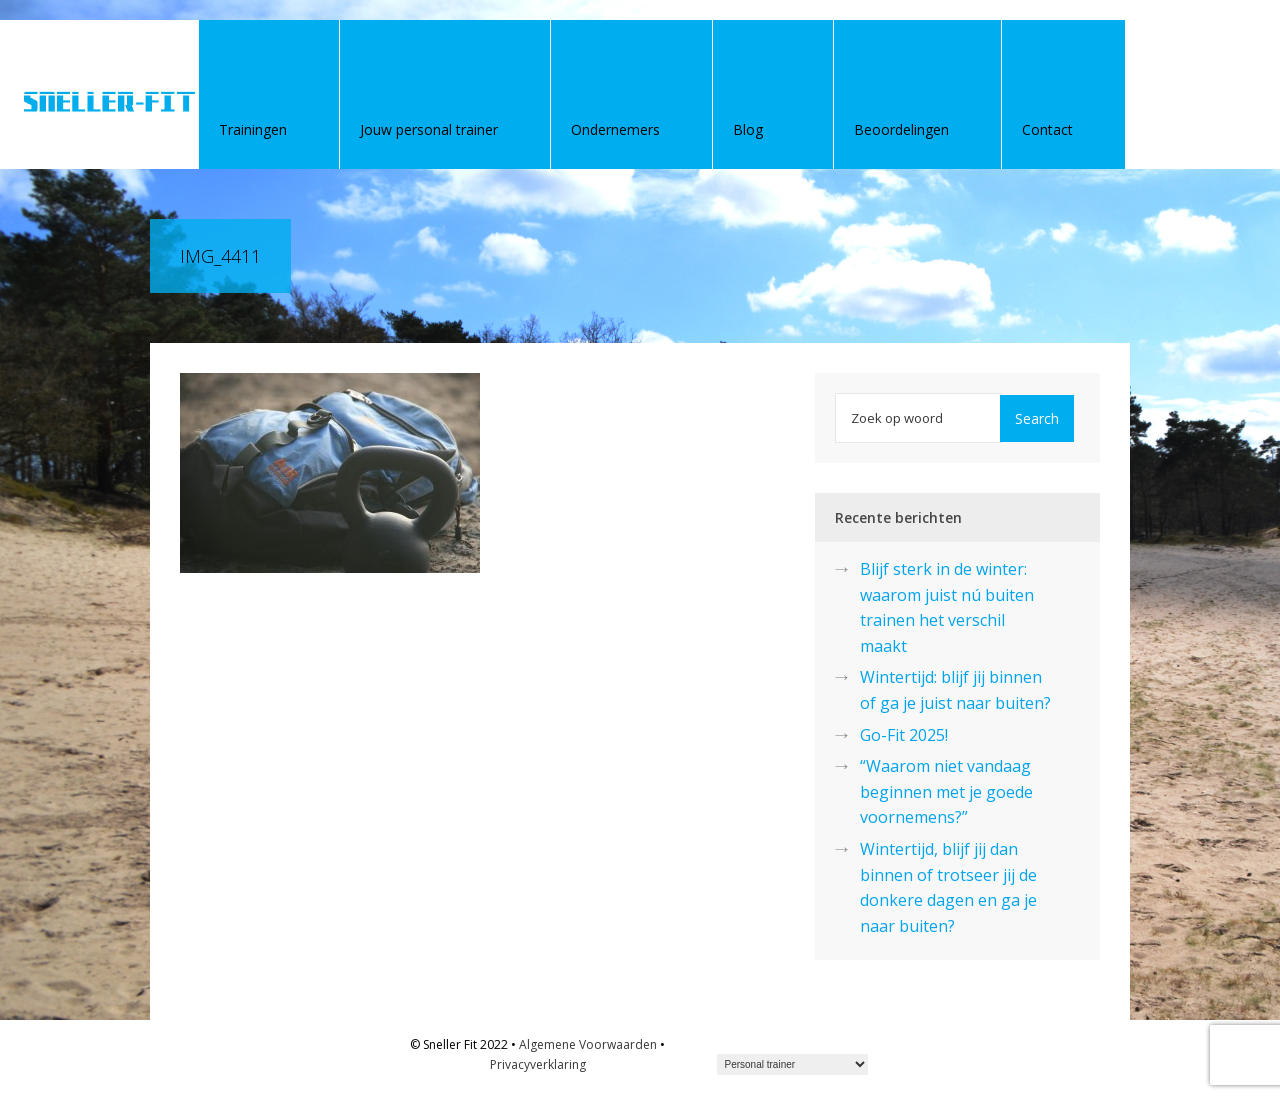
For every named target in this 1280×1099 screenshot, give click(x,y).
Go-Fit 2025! (904, 735)
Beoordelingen (901, 129)
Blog (748, 129)
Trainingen (253, 129)
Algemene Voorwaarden (588, 1044)
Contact (1047, 129)
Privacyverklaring (538, 1064)
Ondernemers (615, 129)
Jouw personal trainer (429, 129)
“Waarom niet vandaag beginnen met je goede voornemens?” (946, 791)
